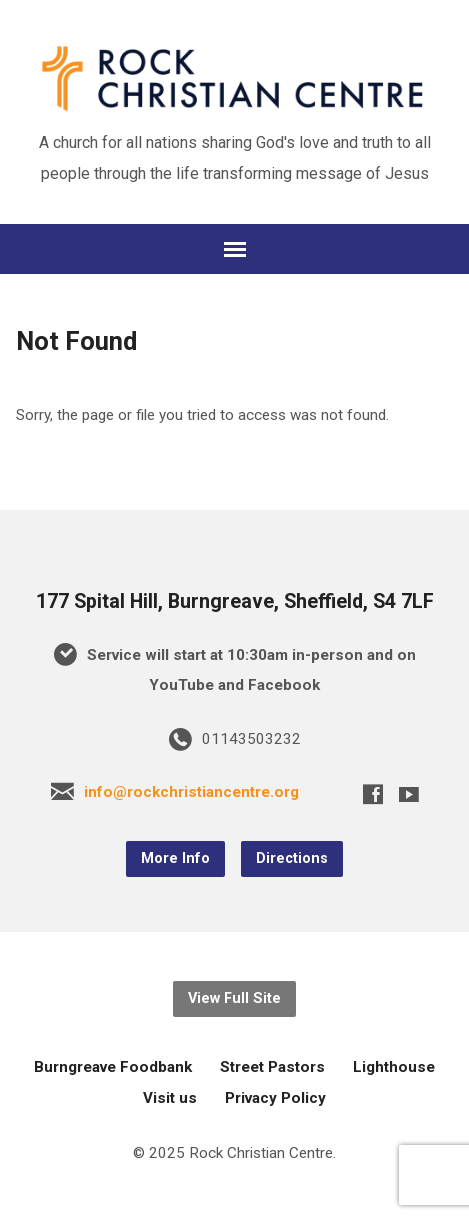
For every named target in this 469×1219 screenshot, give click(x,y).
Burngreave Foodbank (113, 1067)
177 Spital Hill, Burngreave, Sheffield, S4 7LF (235, 601)
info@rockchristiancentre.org (191, 792)
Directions (292, 858)
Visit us (170, 1098)
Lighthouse (394, 1067)
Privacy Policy (275, 1098)
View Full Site (234, 998)
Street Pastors (272, 1067)
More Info (175, 858)
